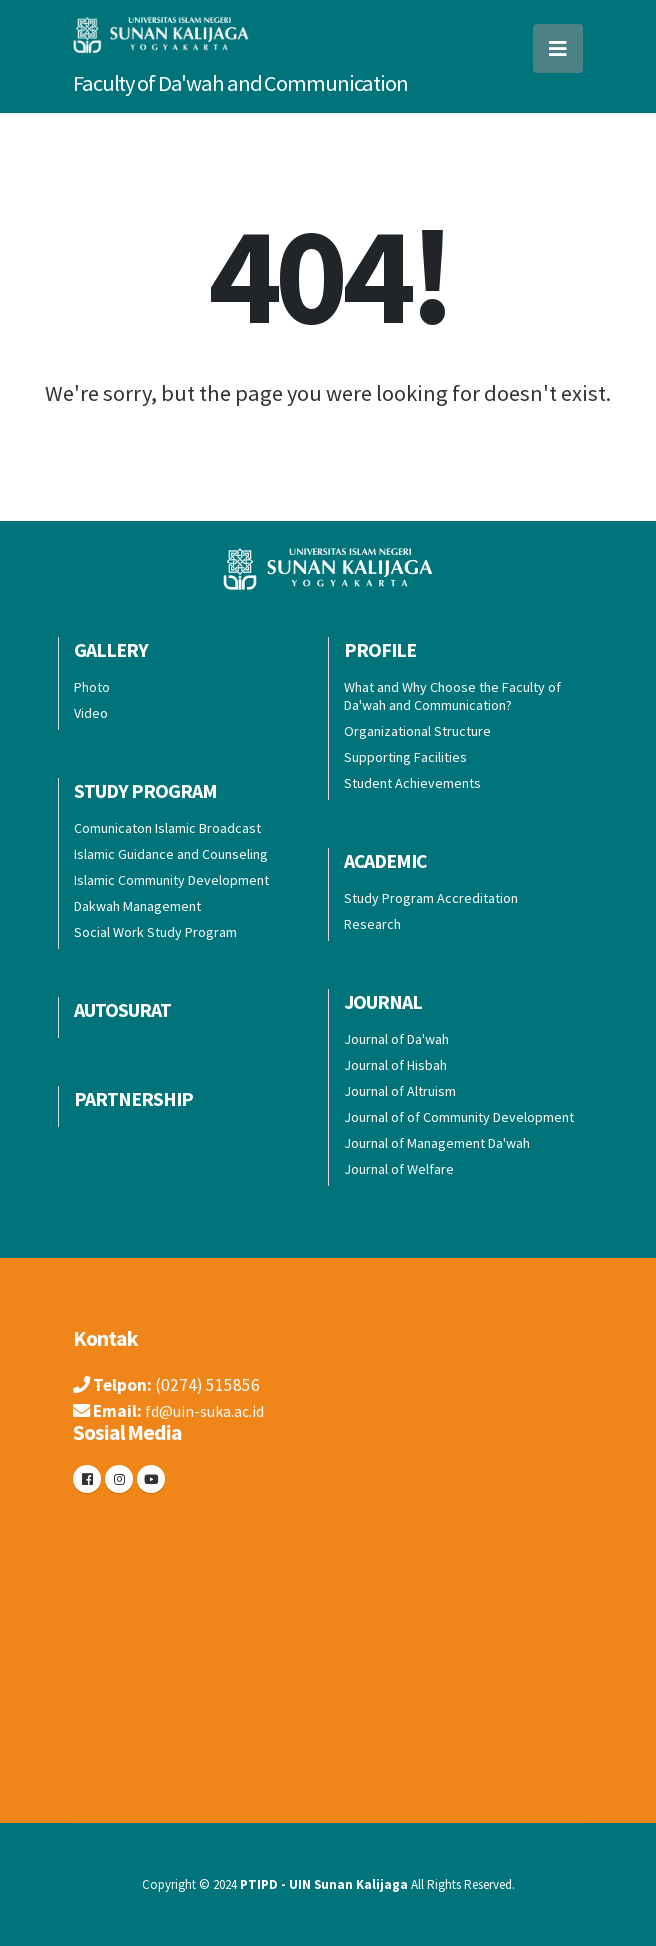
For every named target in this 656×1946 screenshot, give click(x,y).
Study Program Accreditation (431, 898)
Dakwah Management (137, 906)
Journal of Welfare (399, 1169)
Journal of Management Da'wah (437, 1143)
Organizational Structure (417, 731)
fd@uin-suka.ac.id (210, 1411)
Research (372, 924)
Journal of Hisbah (395, 1065)
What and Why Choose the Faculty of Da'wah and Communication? (452, 696)
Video (91, 713)
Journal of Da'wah (396, 1039)
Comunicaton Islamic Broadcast (167, 828)
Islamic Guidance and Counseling (171, 854)
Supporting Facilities (405, 757)
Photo (92, 687)
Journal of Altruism (400, 1091)
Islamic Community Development (171, 880)
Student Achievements (412, 783)
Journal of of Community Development (459, 1117)
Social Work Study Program (155, 932)
